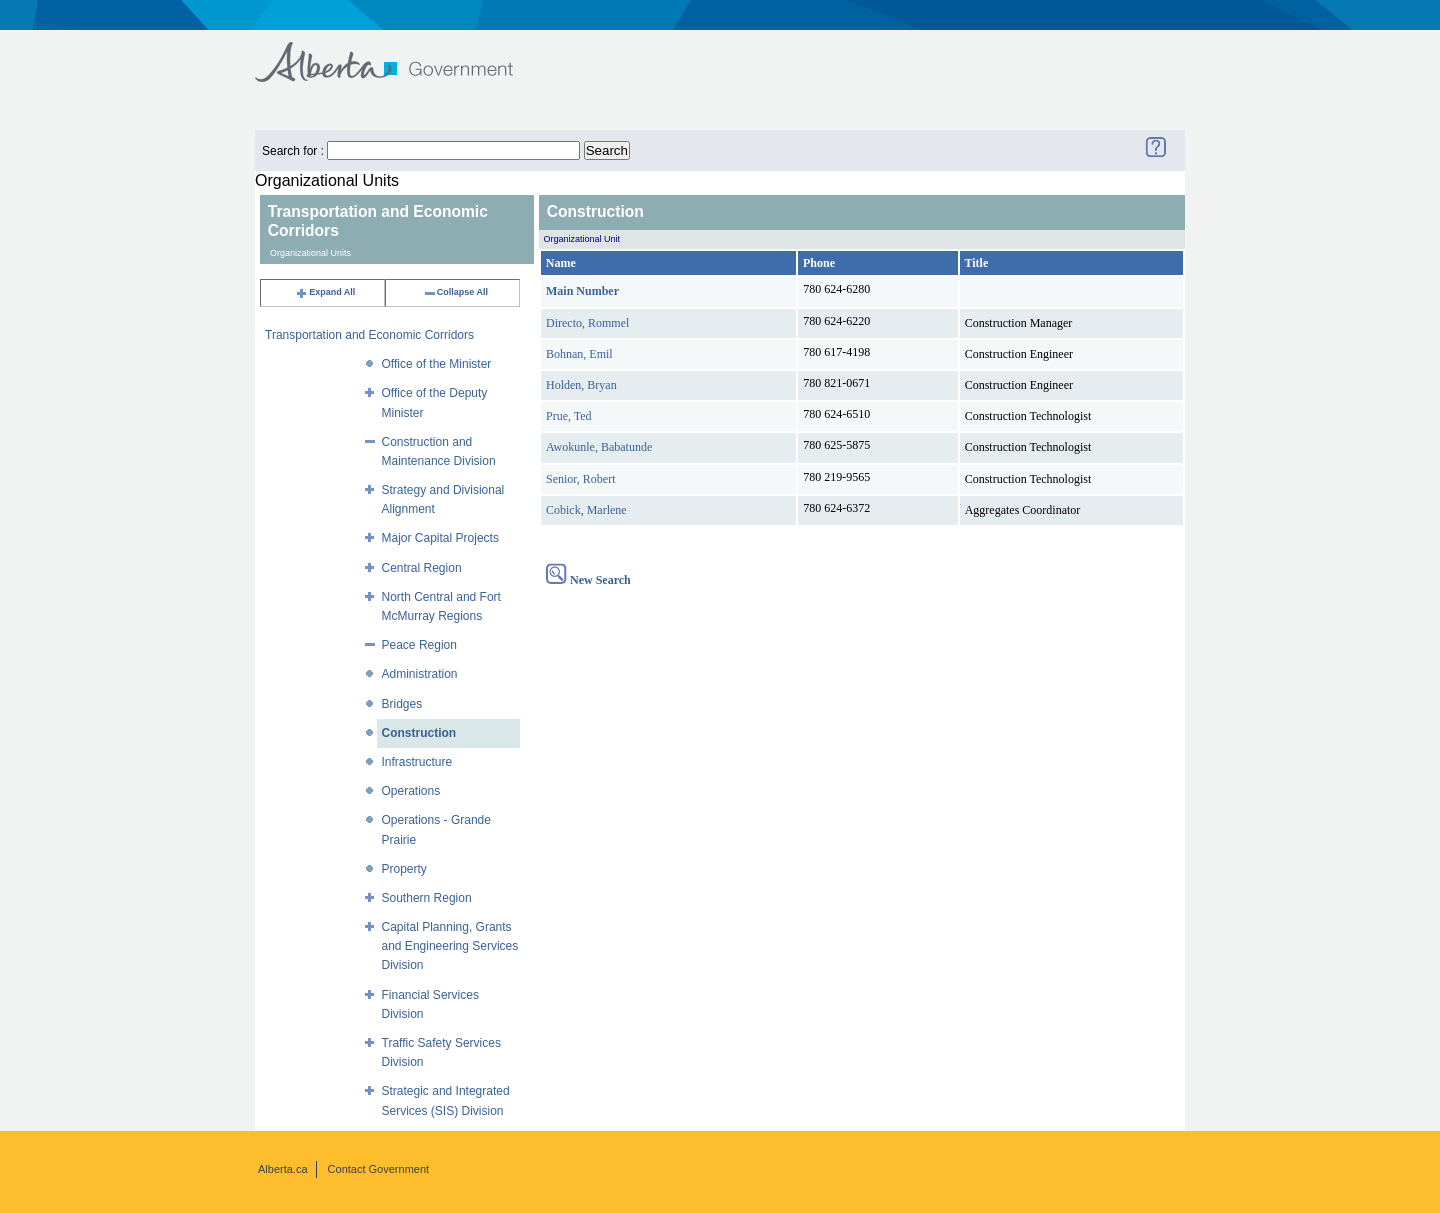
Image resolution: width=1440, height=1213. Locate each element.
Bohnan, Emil (579, 354)
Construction (419, 733)
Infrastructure (417, 762)
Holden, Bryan (581, 385)
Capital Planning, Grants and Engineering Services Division (450, 946)
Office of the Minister (437, 364)
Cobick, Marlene (586, 510)
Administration (420, 674)
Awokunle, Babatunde (599, 447)
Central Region (422, 568)
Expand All (325, 292)
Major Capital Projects (440, 538)
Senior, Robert (581, 479)
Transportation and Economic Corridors (369, 335)
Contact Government (379, 1169)
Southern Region (427, 898)
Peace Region (419, 645)
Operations (411, 791)
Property (404, 869)
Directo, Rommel (587, 323)
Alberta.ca (283, 1169)
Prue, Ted (569, 416)
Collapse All (455, 292)
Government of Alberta (400, 52)
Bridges (402, 704)
